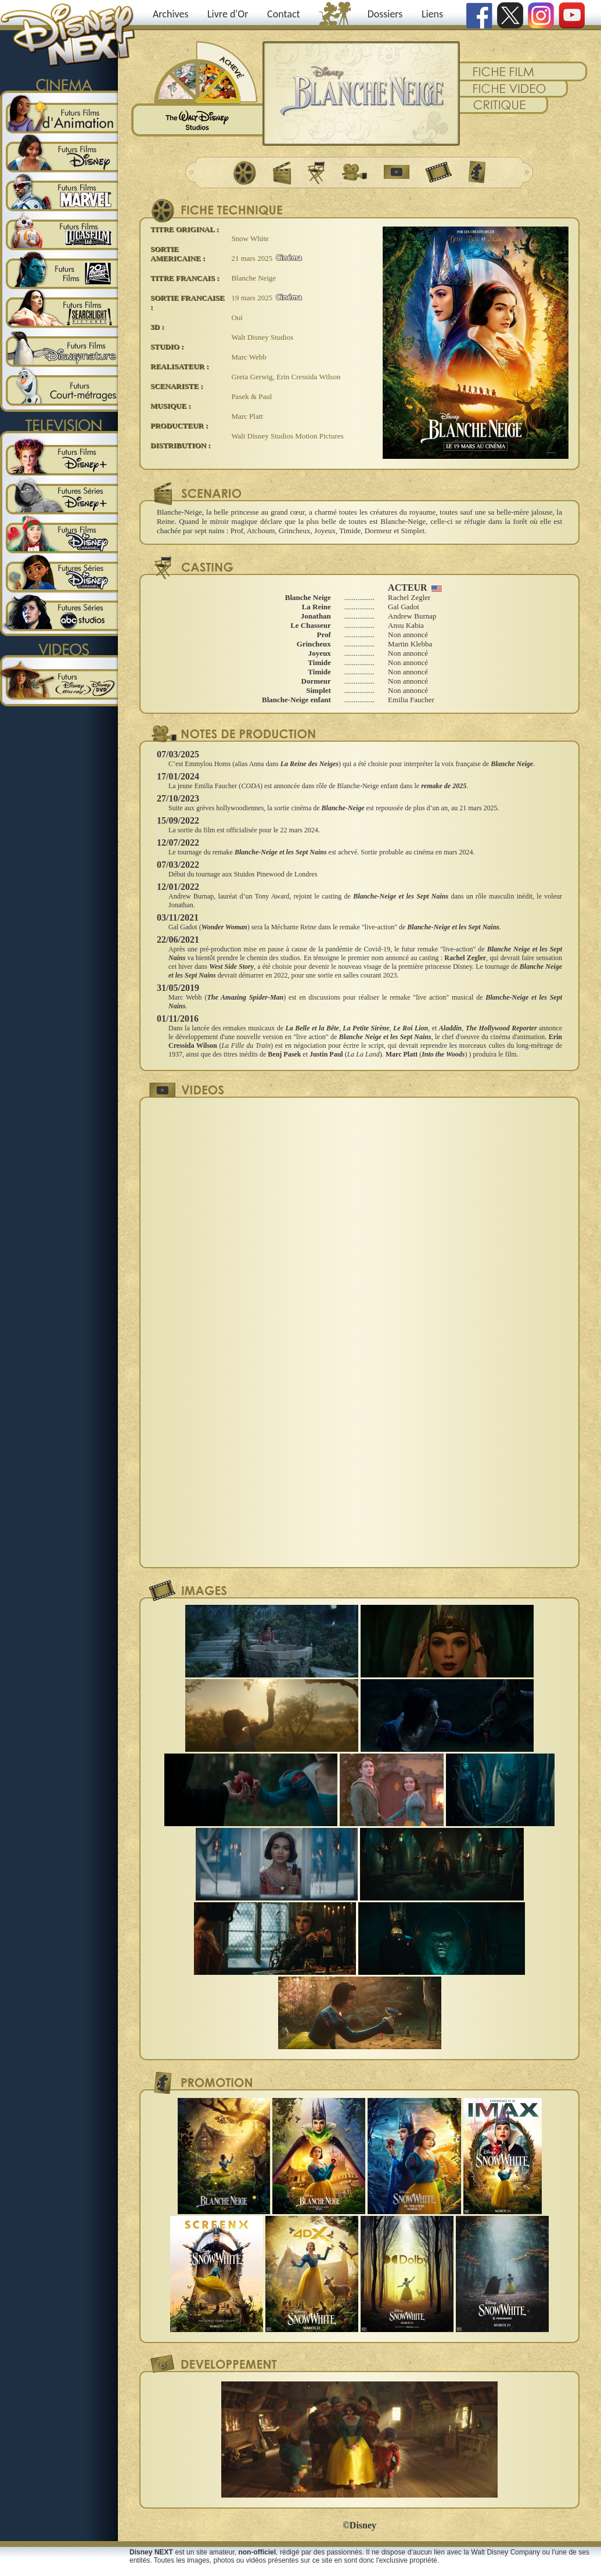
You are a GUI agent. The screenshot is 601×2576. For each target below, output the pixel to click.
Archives (171, 14)
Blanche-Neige (343, 808)
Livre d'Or (228, 14)
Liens (432, 14)
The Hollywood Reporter (501, 1028)
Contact (283, 14)
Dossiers (385, 14)
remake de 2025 (443, 786)
